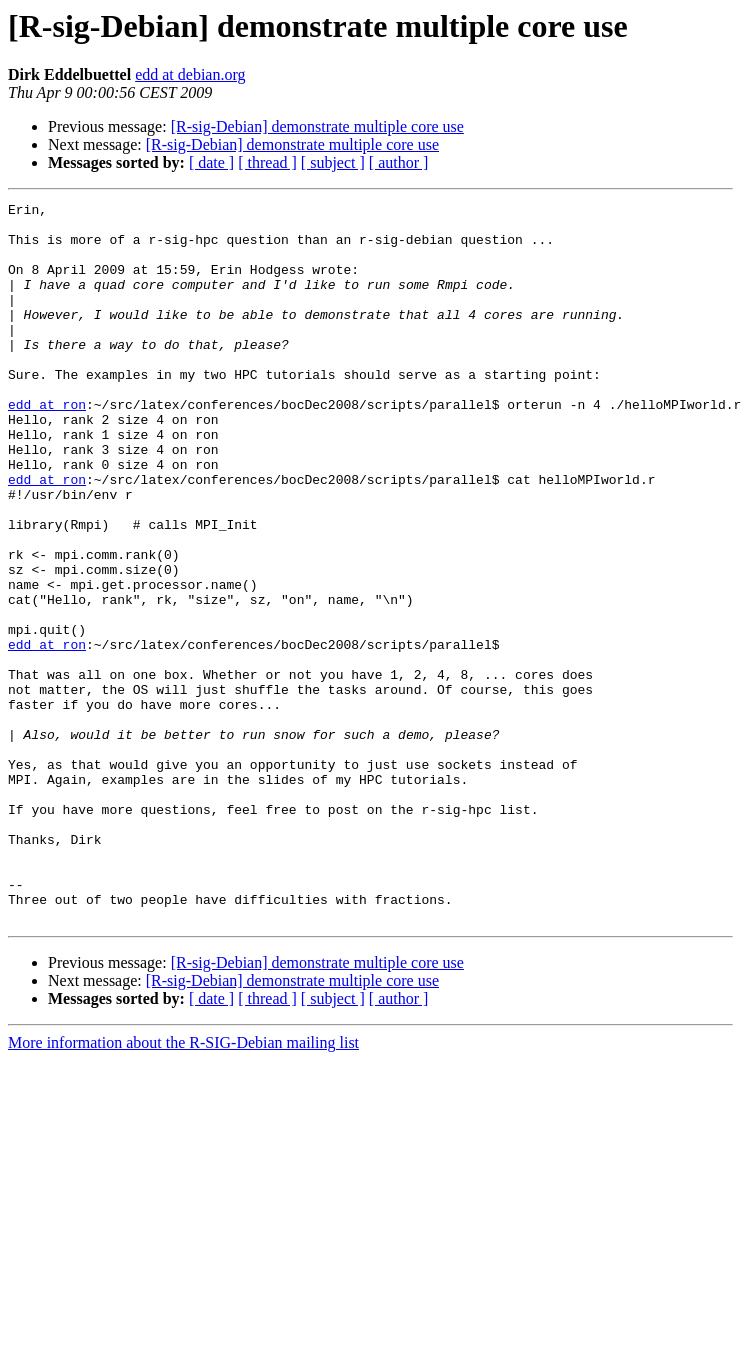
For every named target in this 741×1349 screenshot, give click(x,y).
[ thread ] (267, 162)
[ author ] (399, 162)
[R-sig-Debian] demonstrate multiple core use (317, 126)
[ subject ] (333, 162)
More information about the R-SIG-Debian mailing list (183, 1186)
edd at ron (47, 446)
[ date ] (211, 162)
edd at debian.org (190, 74)
